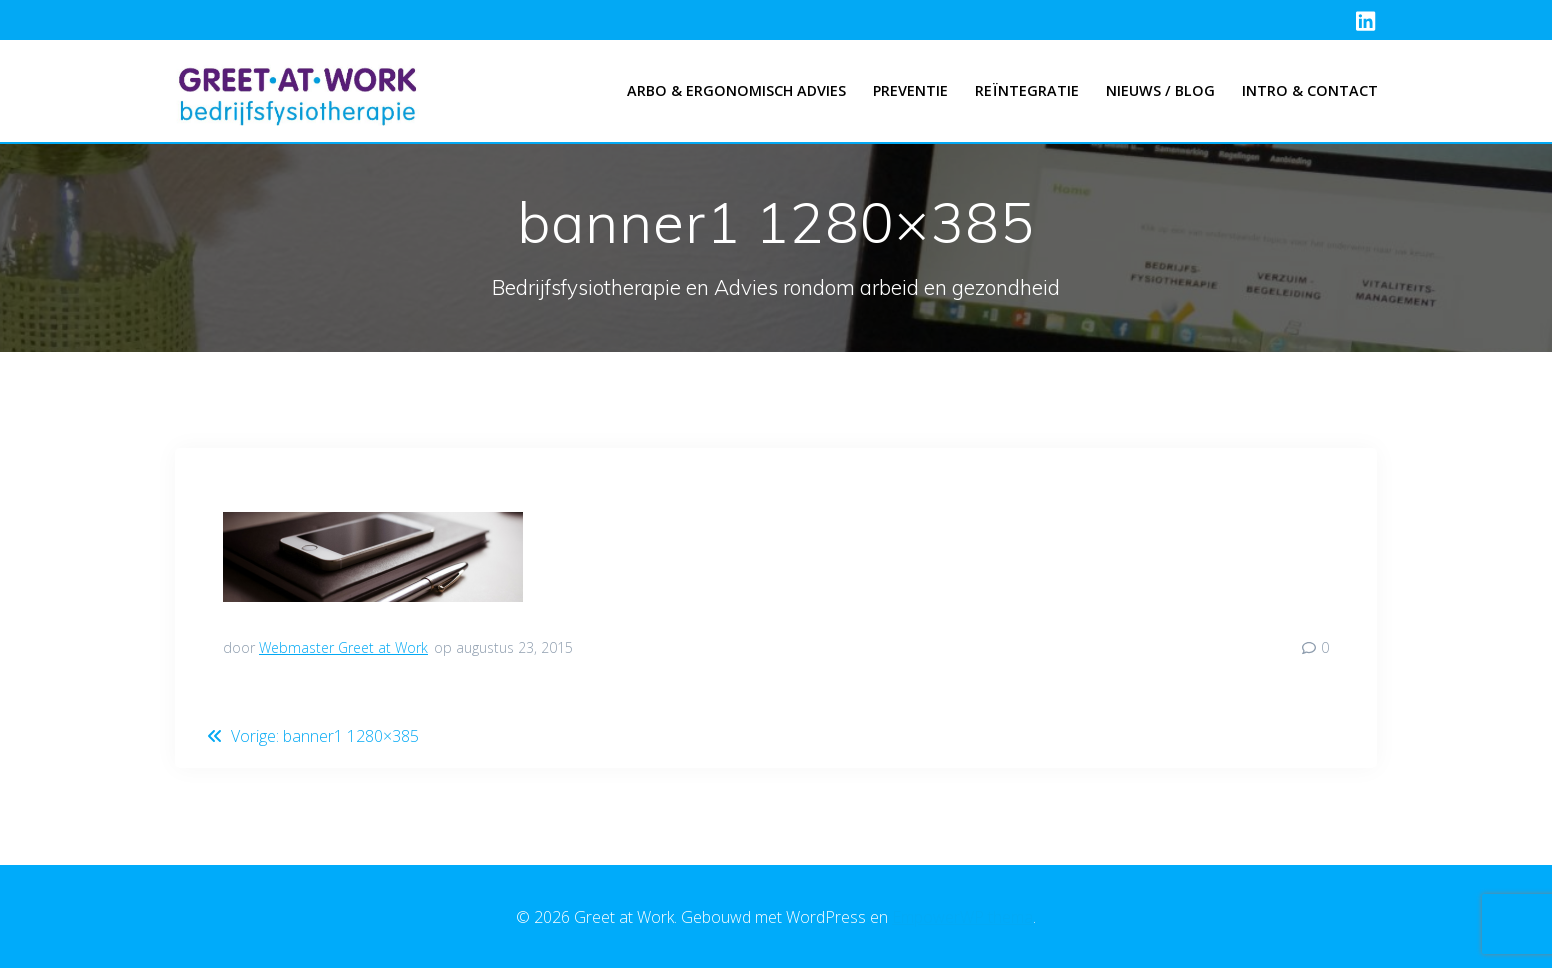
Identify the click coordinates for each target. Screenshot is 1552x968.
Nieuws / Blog (1160, 90)
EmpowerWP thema (962, 917)
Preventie (910, 90)
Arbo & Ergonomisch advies (736, 90)
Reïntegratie (1027, 90)
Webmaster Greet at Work (343, 647)
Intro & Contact (1310, 90)
